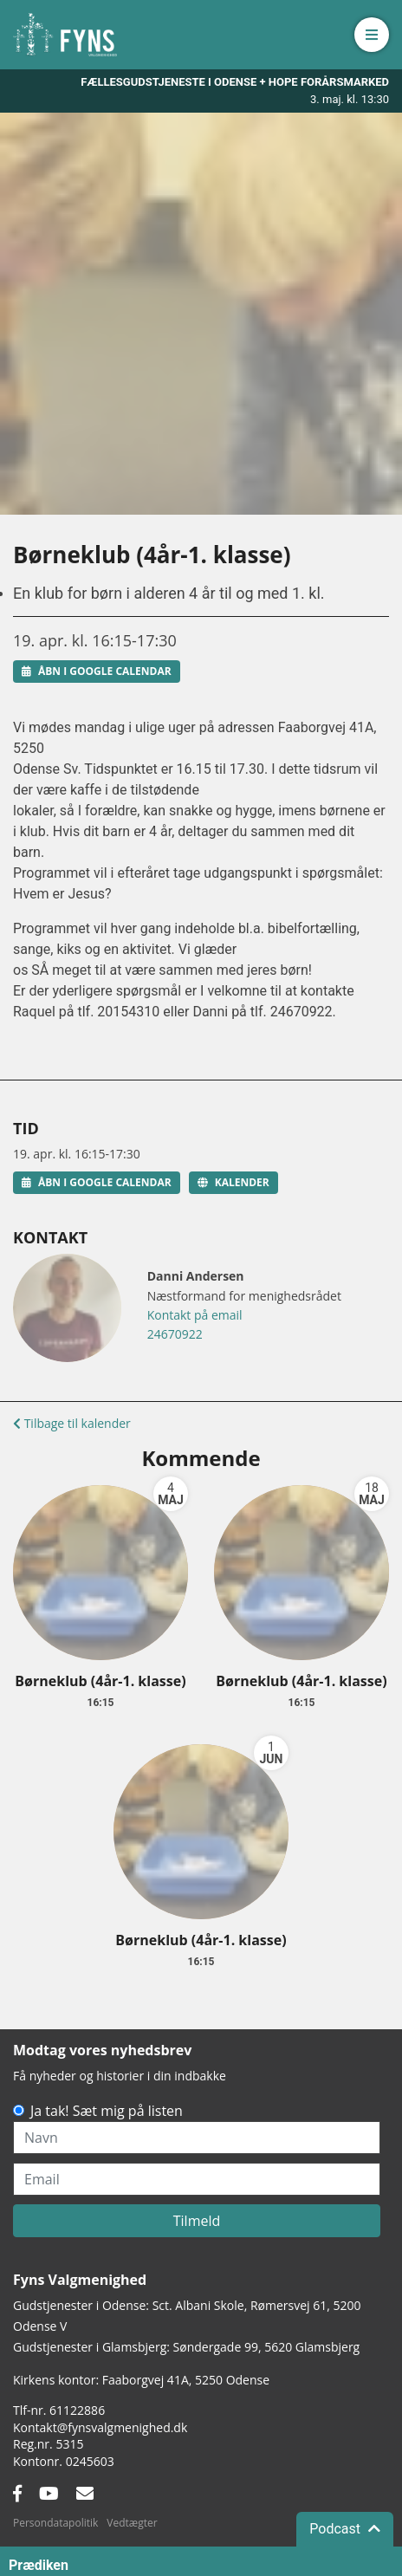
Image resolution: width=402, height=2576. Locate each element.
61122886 (77, 2410)
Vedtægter (132, 2522)
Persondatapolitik (55, 2522)
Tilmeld (197, 2220)
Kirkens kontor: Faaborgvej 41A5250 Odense (141, 2380)
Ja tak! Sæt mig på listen (106, 2110)
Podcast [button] (344, 2558)
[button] (371, 34)
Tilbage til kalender (72, 1423)
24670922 (175, 1334)
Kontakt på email (195, 1315)
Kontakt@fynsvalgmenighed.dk (100, 2427)
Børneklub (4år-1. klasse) (100, 1680)
